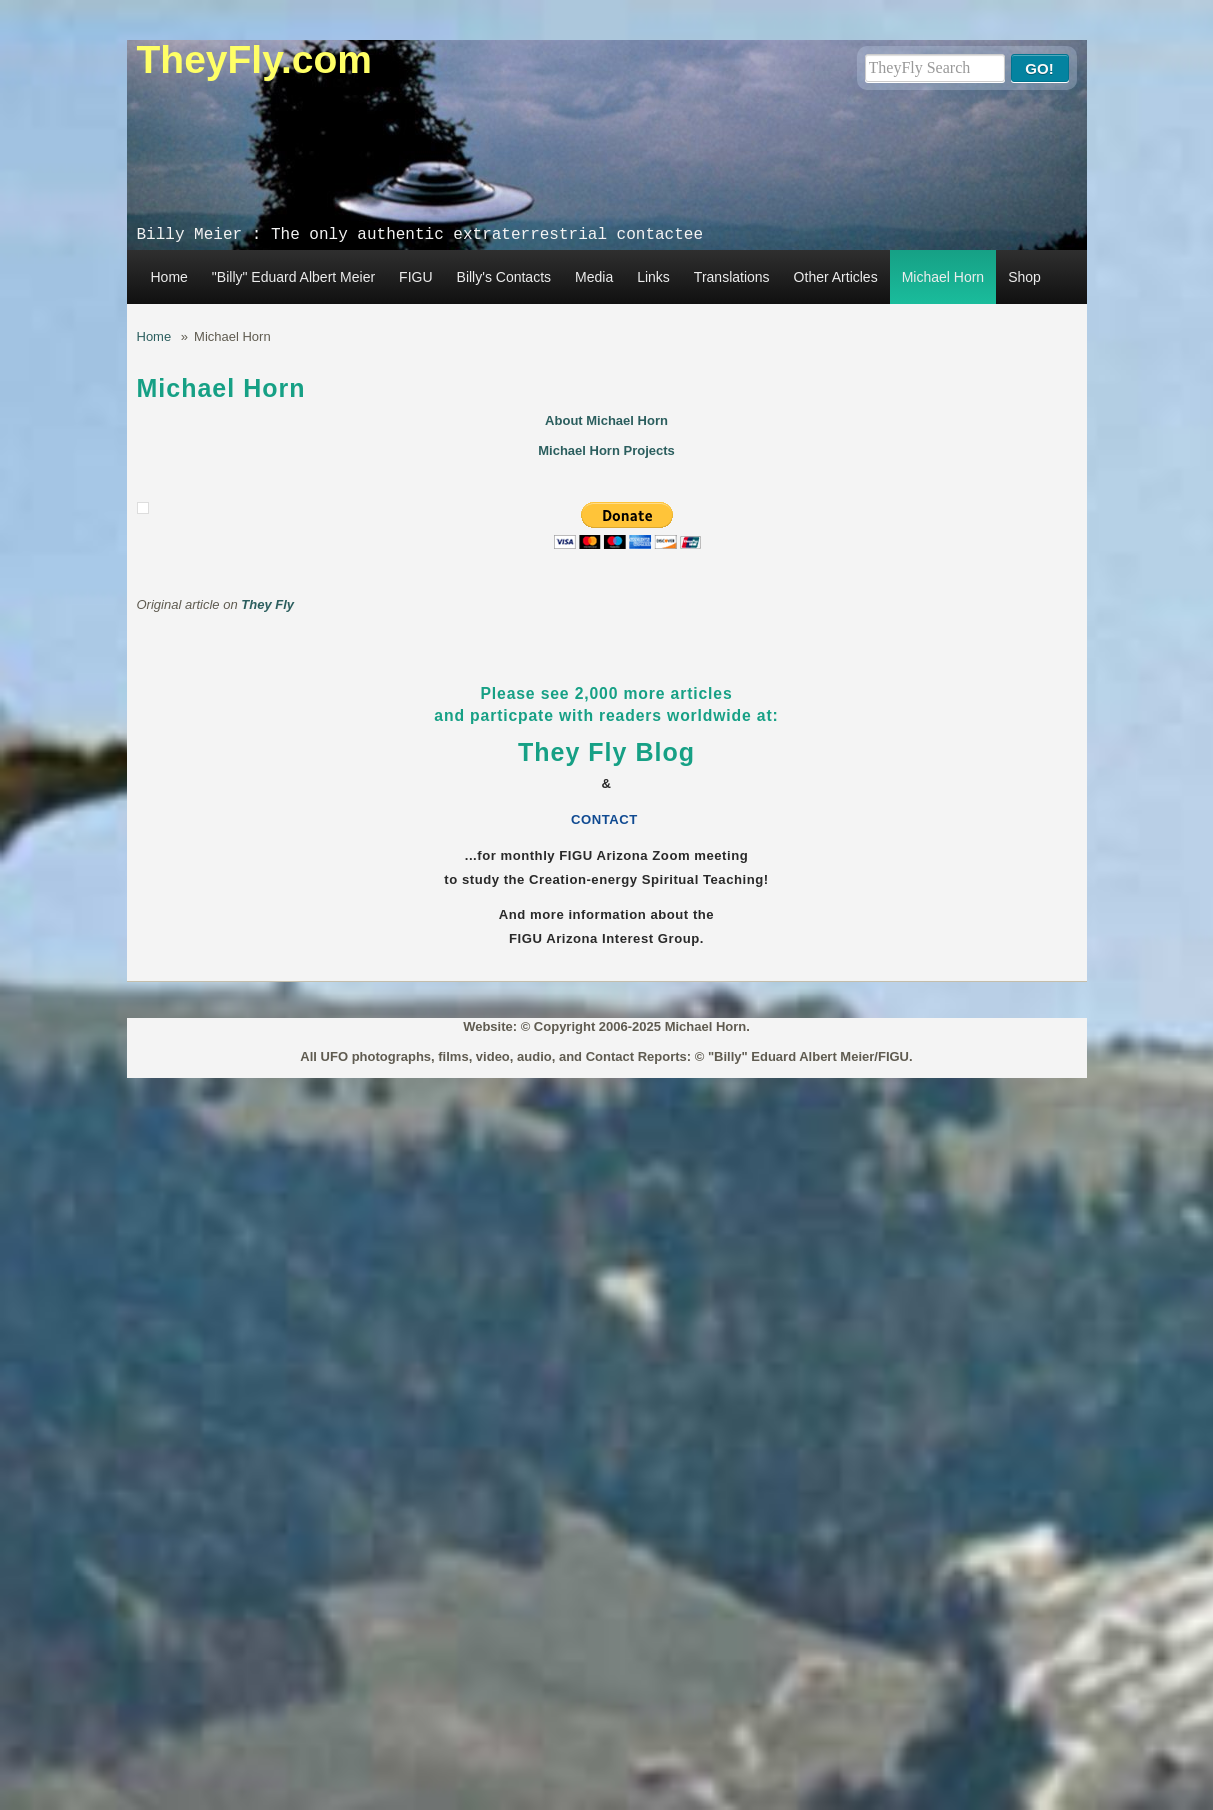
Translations (732, 277)
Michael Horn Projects (606, 450)
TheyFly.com (255, 59)
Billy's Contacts (504, 277)
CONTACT (606, 819)
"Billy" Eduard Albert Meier (293, 277)
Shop (1024, 277)
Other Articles (836, 277)
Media (594, 277)
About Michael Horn (606, 420)
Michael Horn (943, 277)
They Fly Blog (606, 752)
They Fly (267, 604)
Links (653, 277)
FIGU (415, 277)
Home (169, 277)
